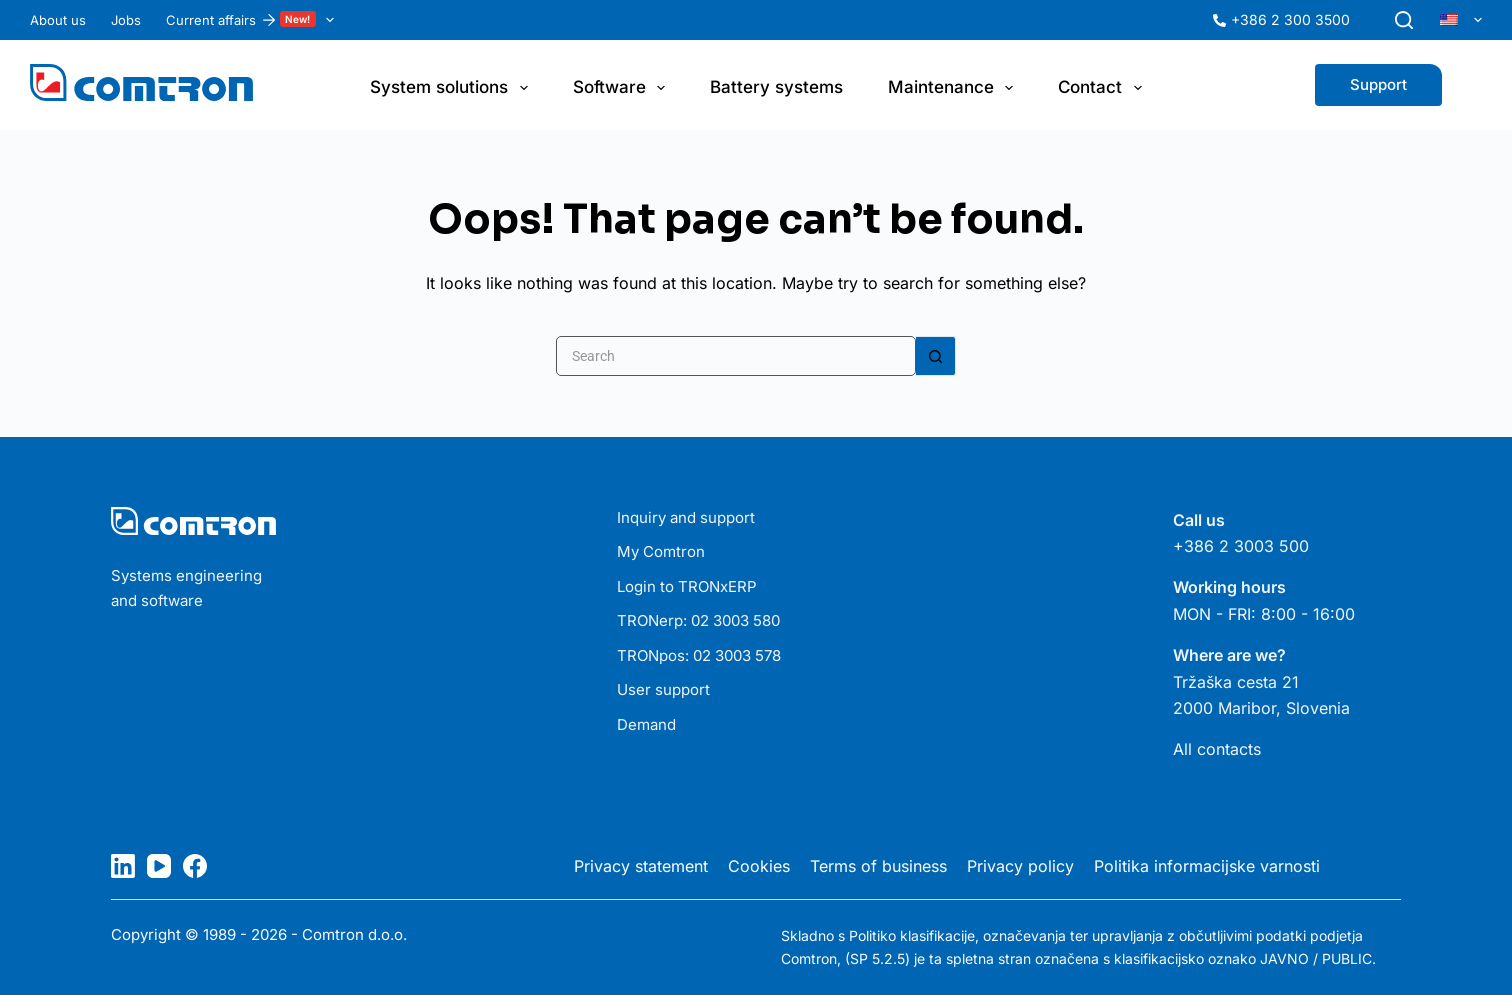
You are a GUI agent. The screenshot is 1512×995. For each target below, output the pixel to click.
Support (1378, 84)
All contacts (1217, 749)
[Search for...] (736, 356)
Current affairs (254, 20)
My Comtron (661, 551)
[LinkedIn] (123, 866)
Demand (646, 724)
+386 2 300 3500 (1290, 19)
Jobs (126, 20)
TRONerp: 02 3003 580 (698, 620)
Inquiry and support (686, 517)
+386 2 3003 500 (1241, 546)
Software (623, 88)
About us (58, 20)
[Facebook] (195, 866)
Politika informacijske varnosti (1207, 866)
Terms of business (878, 866)
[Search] (1404, 20)
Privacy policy (1020, 866)
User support (663, 689)
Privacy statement (641, 866)
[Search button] (936, 356)
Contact (1103, 88)
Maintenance (954, 88)
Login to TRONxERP (687, 586)
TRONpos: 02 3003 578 (699, 655)
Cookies (759, 866)
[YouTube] (159, 866)
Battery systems (776, 87)
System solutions (452, 88)
